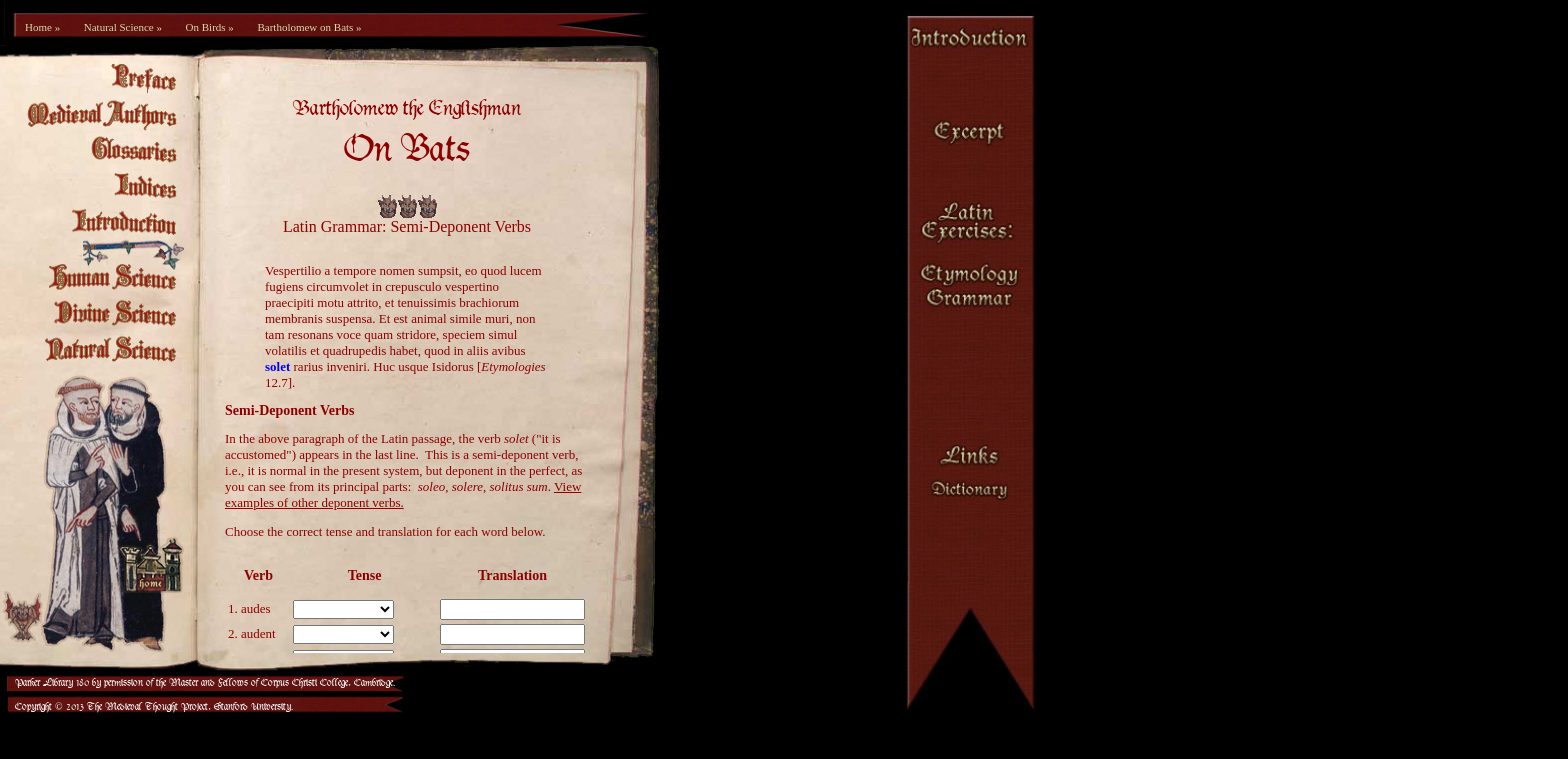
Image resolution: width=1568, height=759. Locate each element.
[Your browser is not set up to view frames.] (417, 370)
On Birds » (210, 27)
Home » (42, 27)
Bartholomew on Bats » (309, 27)
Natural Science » (123, 27)
